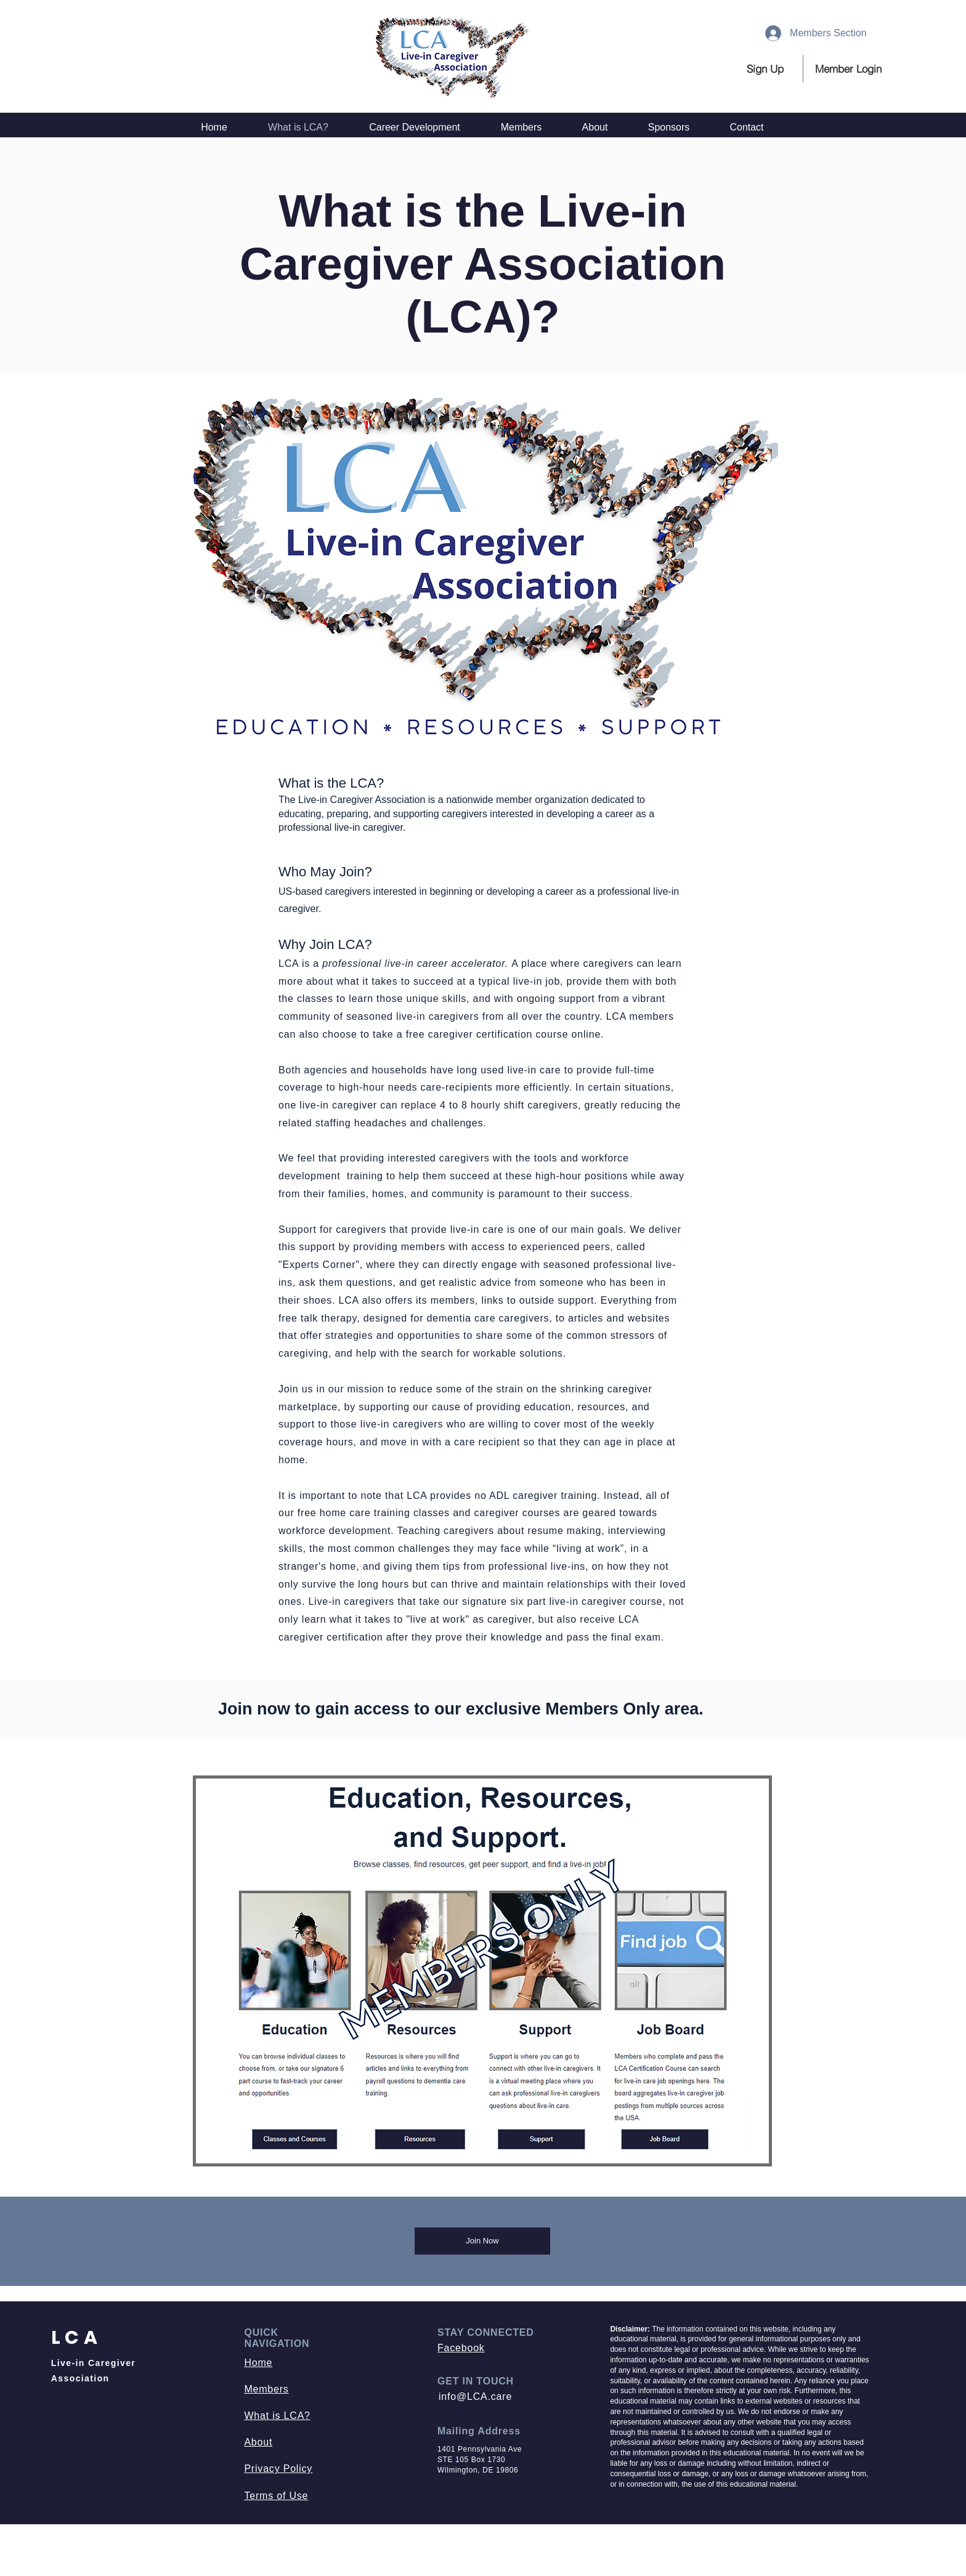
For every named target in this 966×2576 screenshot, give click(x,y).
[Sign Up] (767, 69)
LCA (76, 2338)
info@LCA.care (475, 2396)
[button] (848, 69)
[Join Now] (482, 2241)
